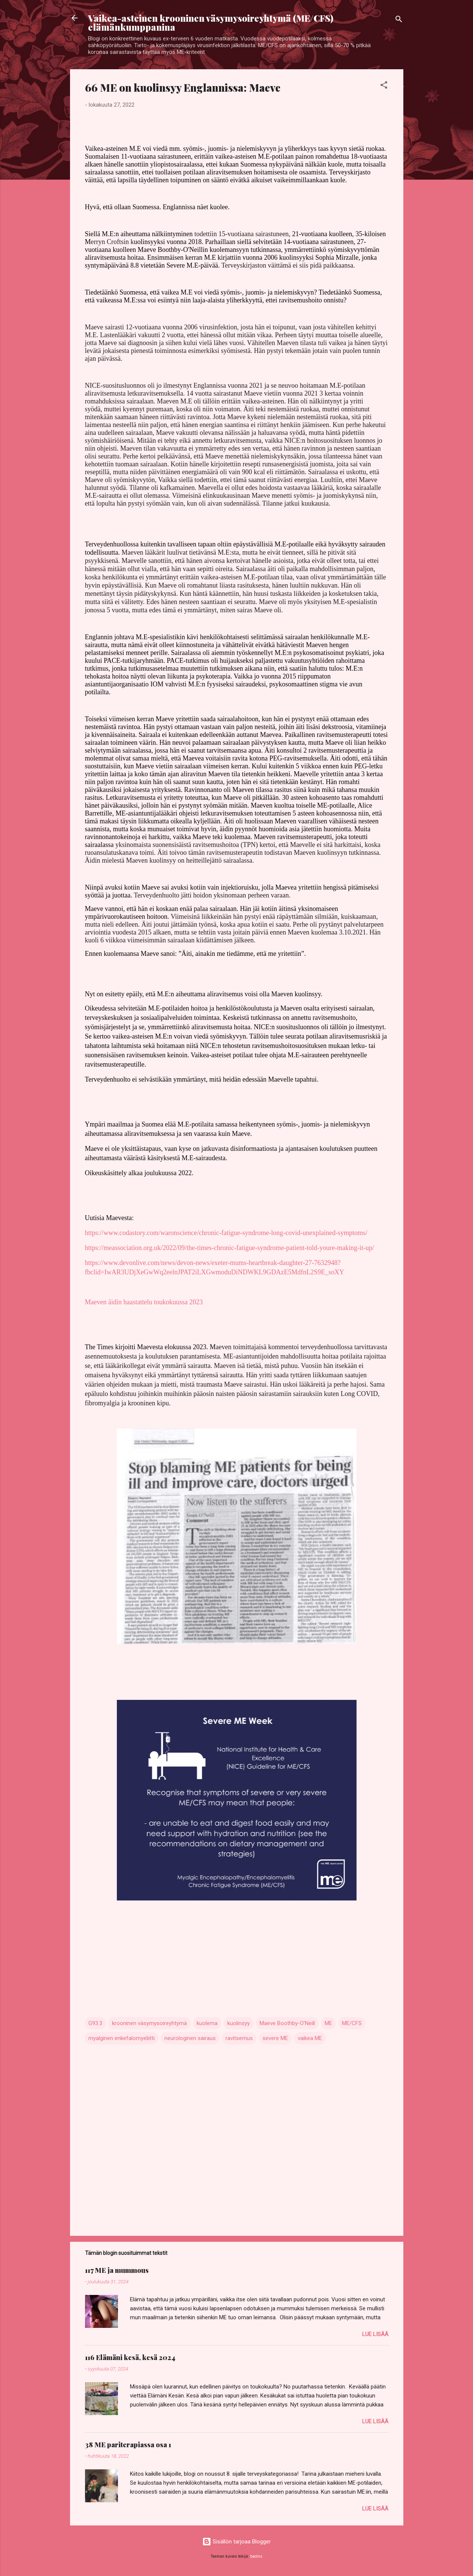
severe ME (275, 2038)
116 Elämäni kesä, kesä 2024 (130, 2357)
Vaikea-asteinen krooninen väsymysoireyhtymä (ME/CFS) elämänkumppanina (210, 22)
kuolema (207, 2023)
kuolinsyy (238, 2023)
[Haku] (398, 20)
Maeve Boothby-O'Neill (287, 2023)
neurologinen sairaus (190, 2038)
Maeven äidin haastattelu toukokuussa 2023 (144, 1302)
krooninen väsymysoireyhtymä (149, 2023)
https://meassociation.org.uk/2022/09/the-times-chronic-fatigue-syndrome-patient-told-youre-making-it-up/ (229, 1248)
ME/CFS (352, 2023)
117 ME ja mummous (117, 2270)
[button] (383, 86)
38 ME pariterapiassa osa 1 (128, 2444)
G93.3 (95, 2023)
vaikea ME (310, 2038)
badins (256, 2556)
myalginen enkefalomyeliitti (121, 2038)
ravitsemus (239, 2038)
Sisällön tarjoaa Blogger (236, 2541)
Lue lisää (375, 2334)
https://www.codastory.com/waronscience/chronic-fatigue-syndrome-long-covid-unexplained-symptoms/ (226, 1233)
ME (328, 2023)
